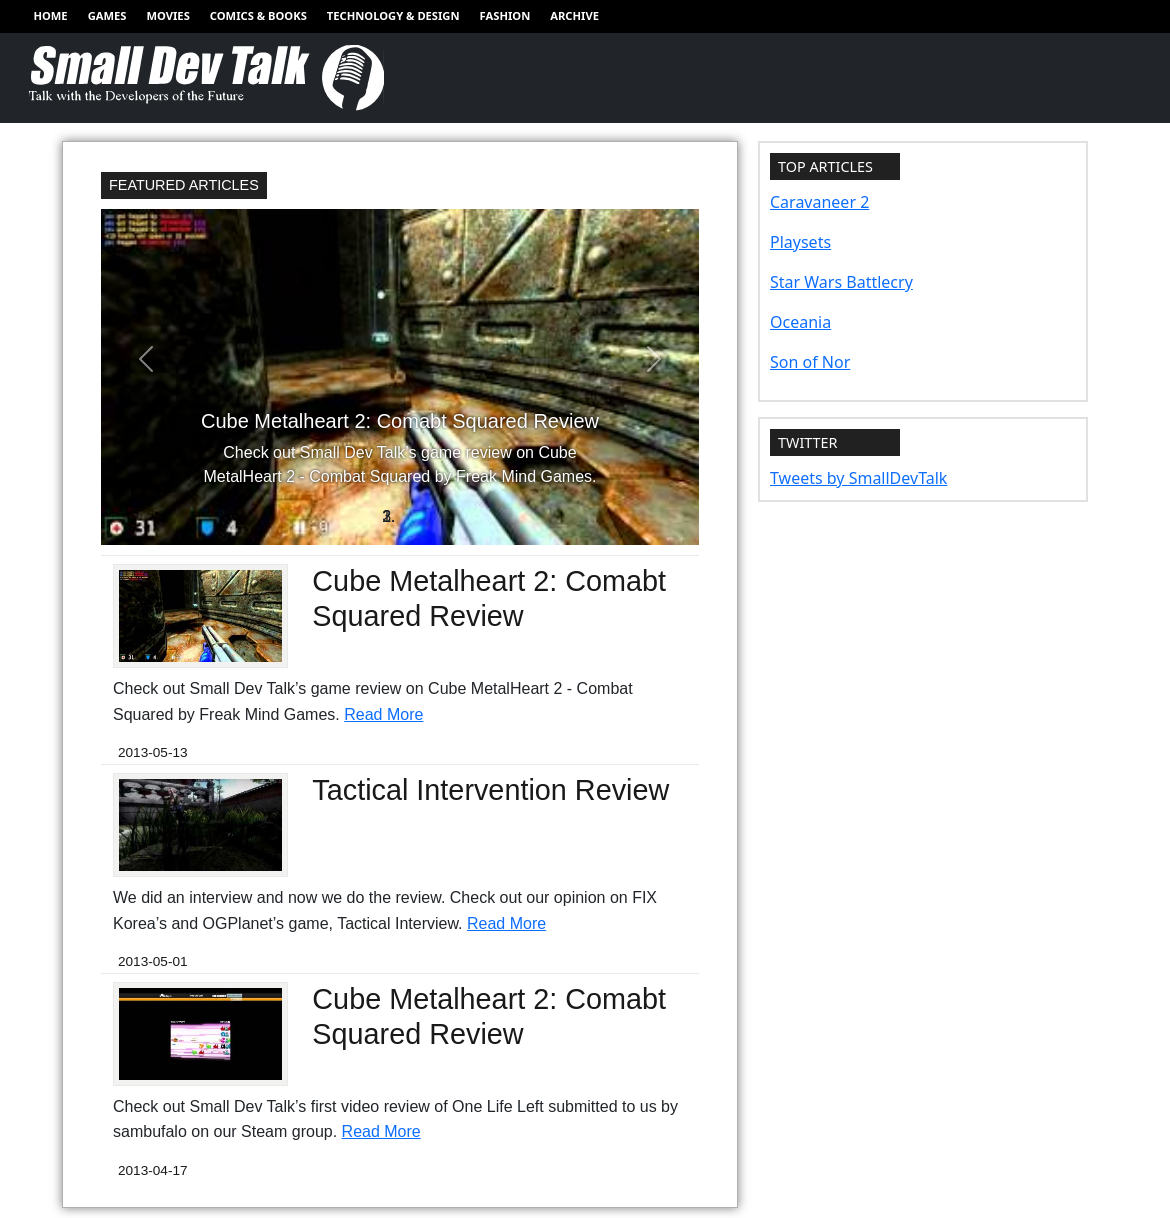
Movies (167, 15)
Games (107, 15)
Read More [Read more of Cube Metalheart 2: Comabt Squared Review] (383, 714)
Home (50, 15)
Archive (574, 15)
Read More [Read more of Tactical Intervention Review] (506, 923)
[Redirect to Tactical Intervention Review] (200, 823)
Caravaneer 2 (819, 202)
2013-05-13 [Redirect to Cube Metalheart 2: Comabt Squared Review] (153, 752)
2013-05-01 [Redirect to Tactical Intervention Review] (153, 961)
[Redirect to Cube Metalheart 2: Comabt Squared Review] (400, 377)
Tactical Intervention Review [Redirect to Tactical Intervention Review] (490, 790)
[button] (146, 359)
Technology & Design (393, 15)
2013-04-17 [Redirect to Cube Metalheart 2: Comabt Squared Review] (153, 1170)
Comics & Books (258, 15)
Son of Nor (810, 362)
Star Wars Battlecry (841, 282)
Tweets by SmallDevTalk (858, 478)
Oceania (800, 322)
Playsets (800, 242)
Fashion (505, 15)
